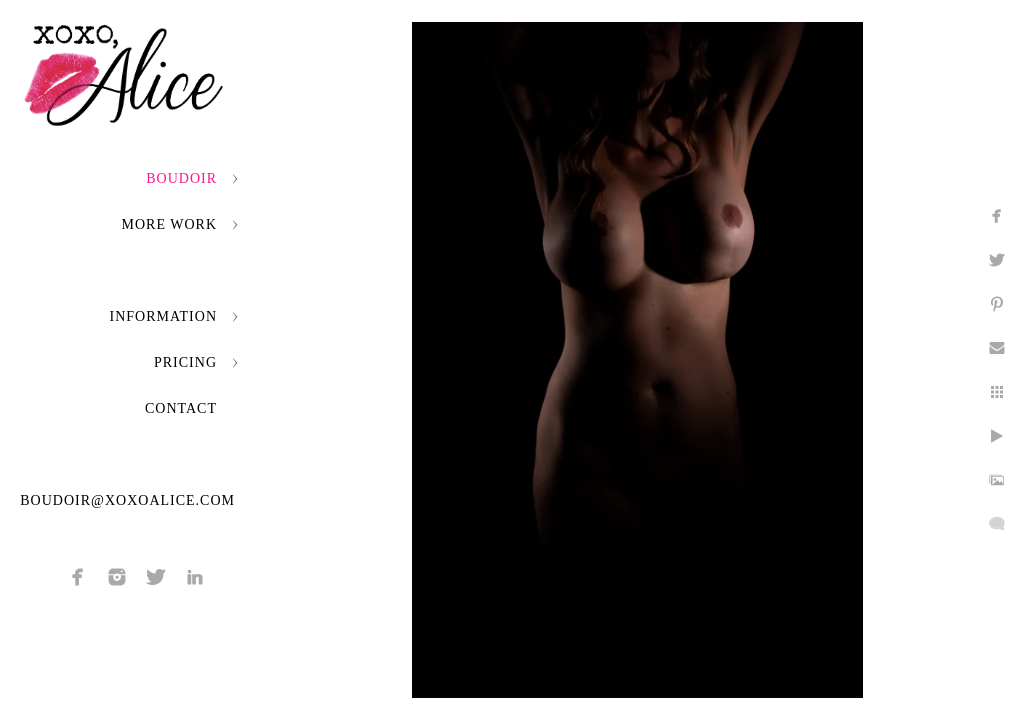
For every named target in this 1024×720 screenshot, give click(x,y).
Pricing (185, 362)
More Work (169, 224)
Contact (181, 408)
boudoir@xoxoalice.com (127, 500)
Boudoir (181, 178)
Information (163, 316)
